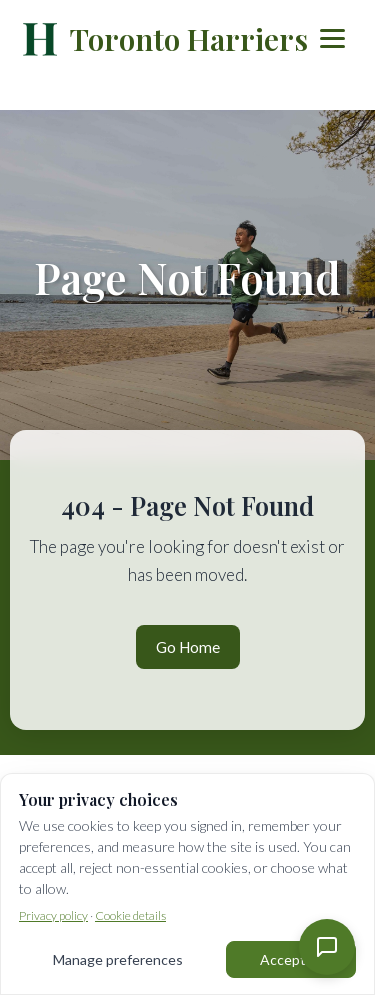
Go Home (188, 647)
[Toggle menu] (332, 38)
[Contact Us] (327, 947)
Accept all (291, 959)
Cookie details (130, 915)
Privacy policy (53, 915)
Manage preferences (118, 959)
